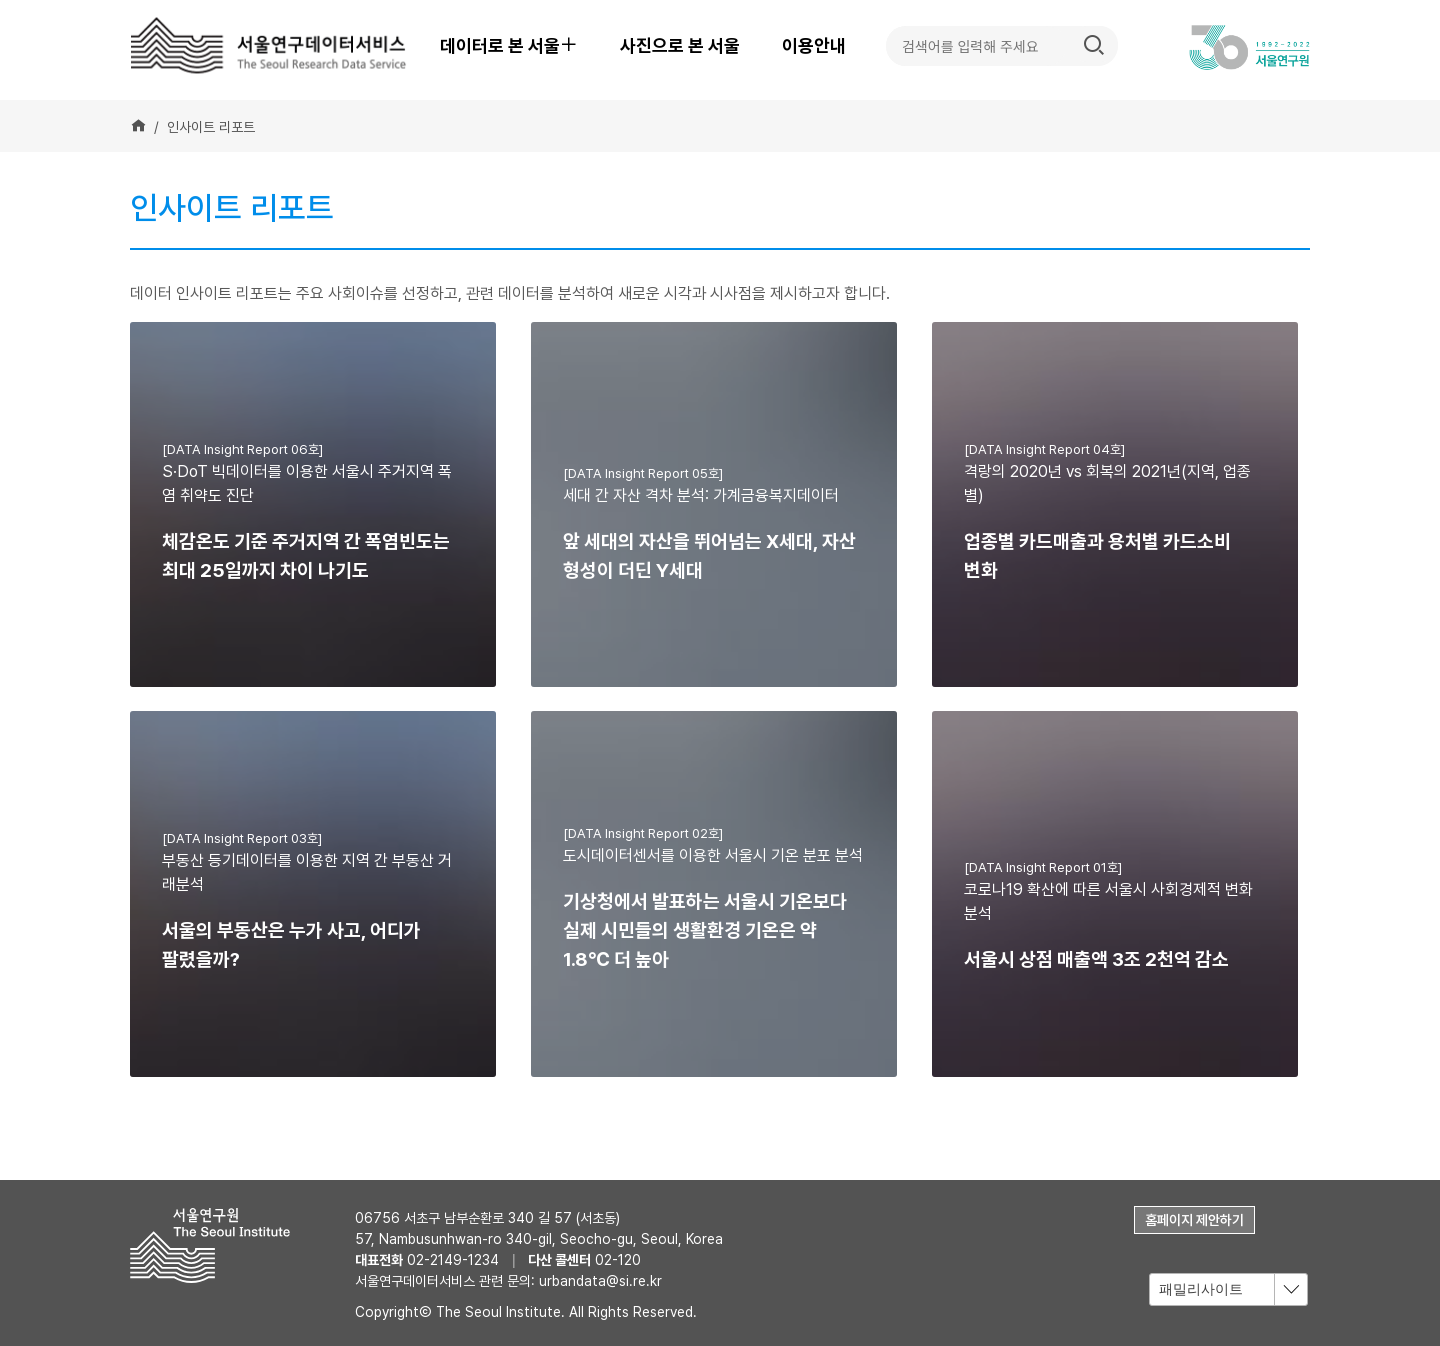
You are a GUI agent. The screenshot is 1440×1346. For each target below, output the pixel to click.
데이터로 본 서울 (518, 45)
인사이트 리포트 (211, 127)
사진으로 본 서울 (680, 45)
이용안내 (814, 45)
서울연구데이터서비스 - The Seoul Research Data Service (270, 45)
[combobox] (1229, 1289)
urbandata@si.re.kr (600, 1281)
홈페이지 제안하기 (1194, 1220)
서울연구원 (217, 1245)
